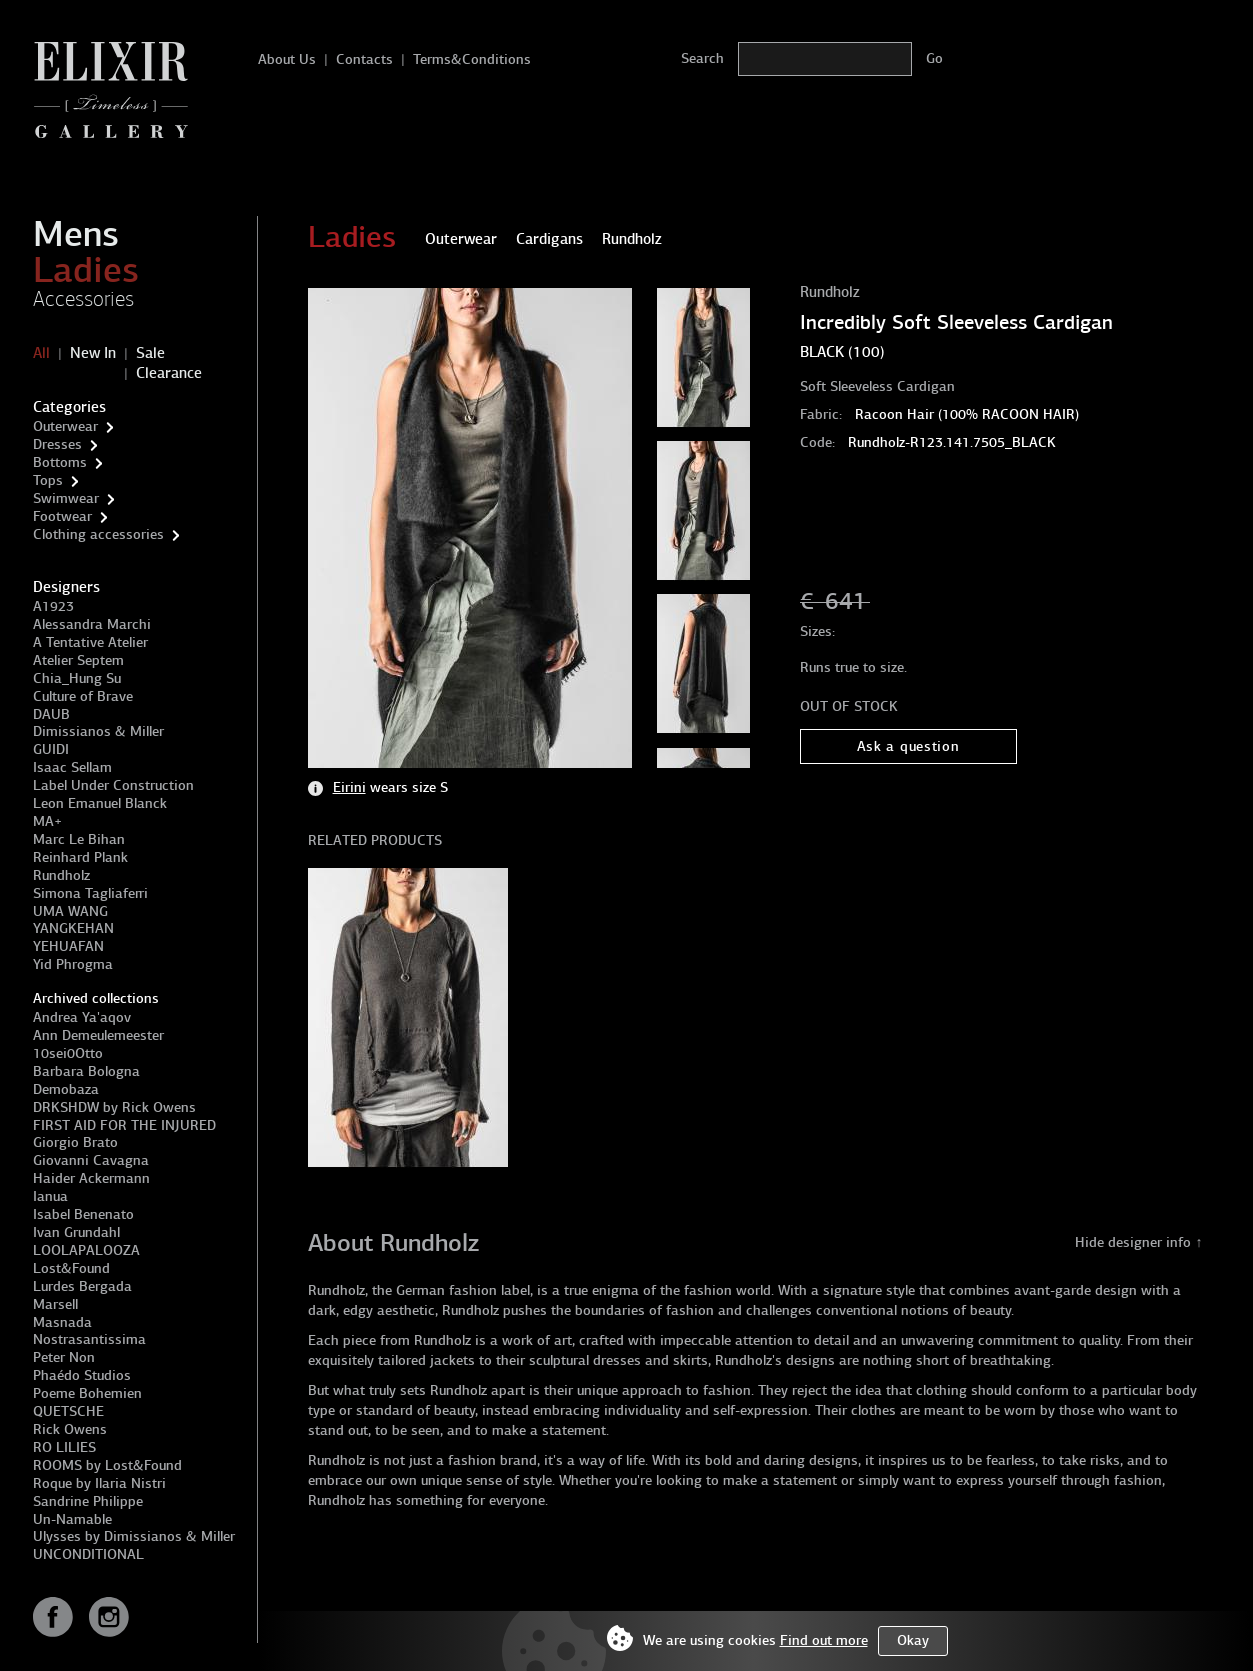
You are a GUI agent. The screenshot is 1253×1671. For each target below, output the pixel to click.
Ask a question (908, 746)
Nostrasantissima (89, 1339)
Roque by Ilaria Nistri (99, 1483)
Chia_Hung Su (77, 678)
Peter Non (64, 1357)
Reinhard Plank (80, 857)
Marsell (55, 1304)
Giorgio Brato (75, 1142)
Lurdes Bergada (82, 1286)
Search (702, 58)
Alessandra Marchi (92, 624)
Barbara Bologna (86, 1071)
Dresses (57, 444)
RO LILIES (64, 1447)
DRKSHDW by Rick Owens (114, 1107)
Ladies (86, 270)
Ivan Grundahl (76, 1232)
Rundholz (61, 875)
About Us (287, 59)
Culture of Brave (83, 696)
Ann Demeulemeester (98, 1035)
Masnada (62, 1322)
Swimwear (66, 498)
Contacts (364, 59)
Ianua (50, 1196)
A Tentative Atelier (90, 642)
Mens (76, 234)
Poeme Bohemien (87, 1393)
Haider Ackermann (91, 1178)
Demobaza (66, 1089)
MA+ (47, 821)
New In (93, 353)
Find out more (824, 1640)
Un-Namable (72, 1519)
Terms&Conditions (472, 59)
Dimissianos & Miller (98, 731)
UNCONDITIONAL (88, 1554)
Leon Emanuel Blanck (100, 803)
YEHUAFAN (68, 946)
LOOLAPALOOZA (86, 1250)
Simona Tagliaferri (90, 893)
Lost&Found (71, 1268)
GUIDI (51, 749)
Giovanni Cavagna (91, 1160)
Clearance (169, 373)
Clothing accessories (98, 534)
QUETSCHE (68, 1411)
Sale (150, 353)
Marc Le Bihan (79, 839)
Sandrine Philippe (88, 1501)
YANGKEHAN (73, 928)
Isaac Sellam (72, 767)
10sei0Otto (68, 1053)
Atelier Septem (78, 660)
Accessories (83, 299)
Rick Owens (70, 1429)
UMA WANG (70, 911)
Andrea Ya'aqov (82, 1017)
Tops (48, 480)
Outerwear (65, 426)
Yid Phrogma (73, 964)
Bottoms (60, 462)
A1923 (53, 606)
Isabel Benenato (83, 1214)
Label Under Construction (113, 785)
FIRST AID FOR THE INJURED (124, 1125)
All (41, 353)
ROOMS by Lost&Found (107, 1465)
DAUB (51, 714)
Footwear (62, 516)
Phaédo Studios (82, 1375)
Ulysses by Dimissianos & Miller (134, 1536)
